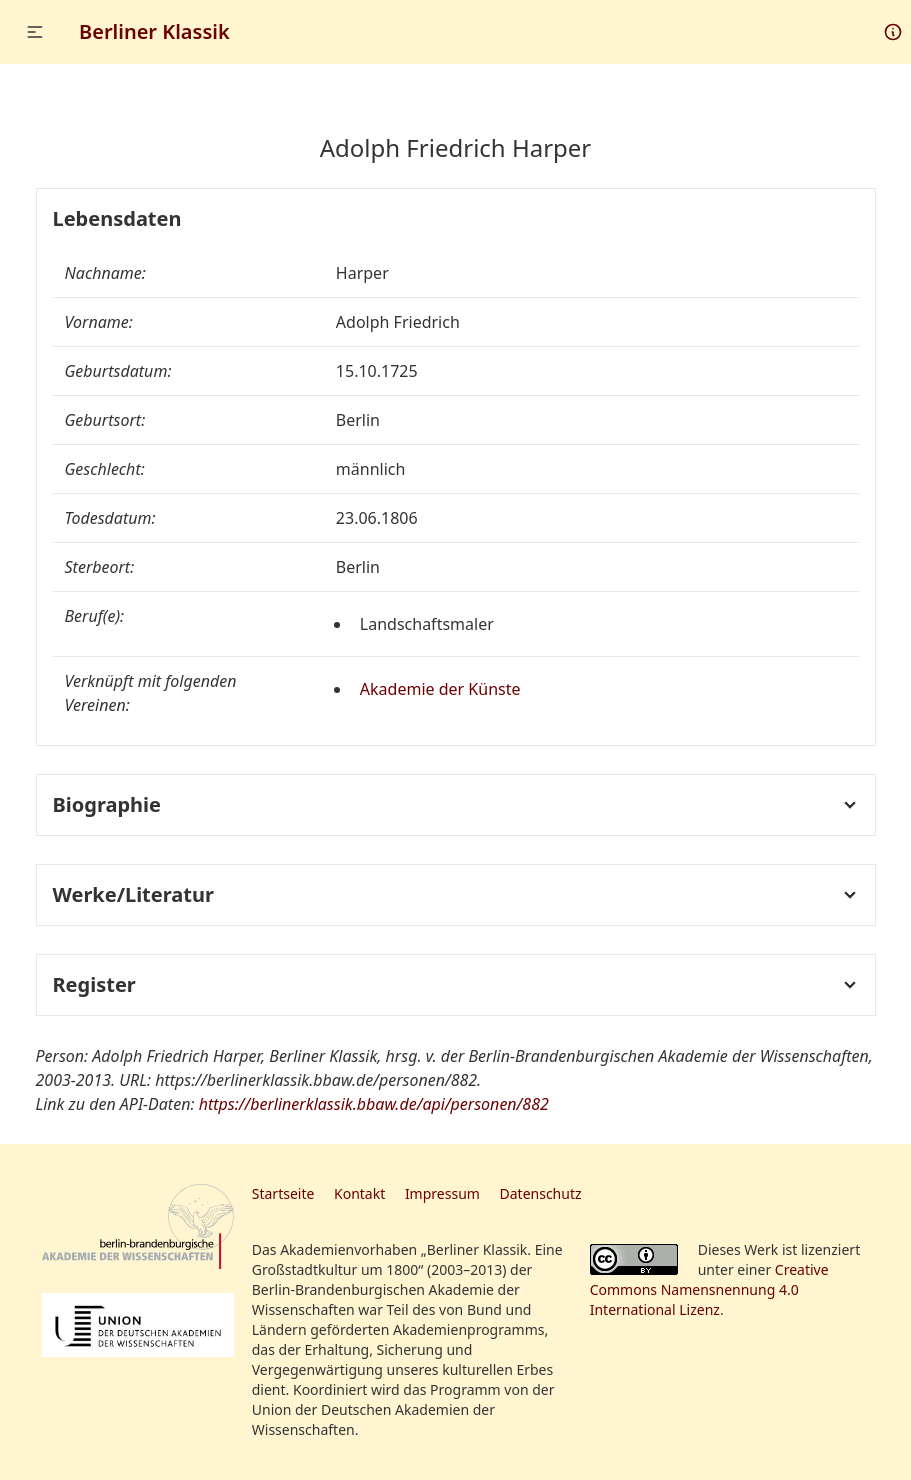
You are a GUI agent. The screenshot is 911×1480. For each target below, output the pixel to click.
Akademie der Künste (440, 689)
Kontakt (359, 1193)
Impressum (442, 1193)
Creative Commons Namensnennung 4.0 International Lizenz (709, 1289)
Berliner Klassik (154, 31)
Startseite (283, 1193)
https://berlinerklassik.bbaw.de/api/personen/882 (374, 1104)
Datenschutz (541, 1193)
